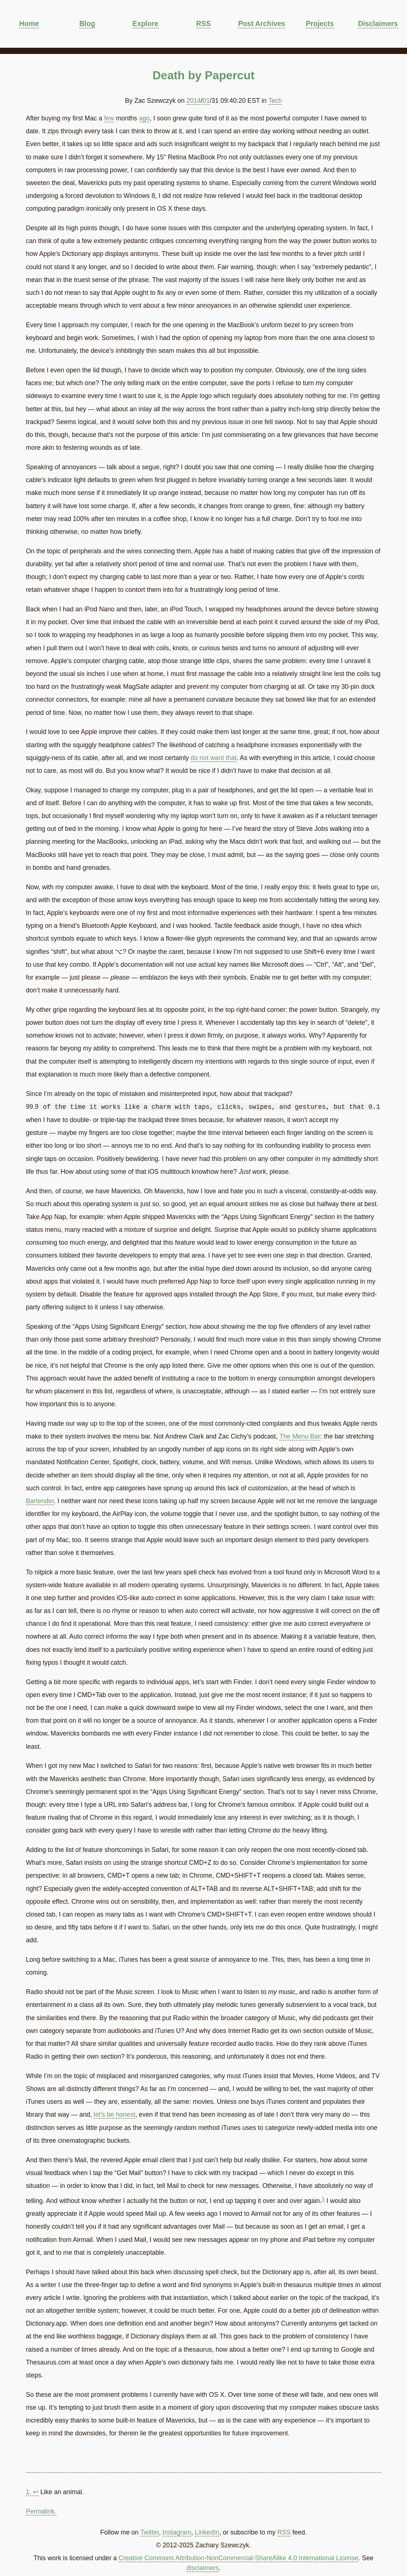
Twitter (149, 2532)
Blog (87, 23)
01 (206, 100)
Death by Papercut (203, 75)
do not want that (213, 757)
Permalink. (41, 2511)
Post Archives (261, 23)
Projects (320, 23)
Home (29, 23)
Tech (275, 100)
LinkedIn (207, 2532)
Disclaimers (378, 23)
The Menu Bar (299, 1436)
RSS (203, 23)
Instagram (177, 2532)
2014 (193, 100)
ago (144, 118)
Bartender (40, 1501)
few (109, 118)
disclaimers (202, 2568)
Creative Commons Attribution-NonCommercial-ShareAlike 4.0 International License (238, 2558)
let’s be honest (114, 2114)
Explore (145, 23)
